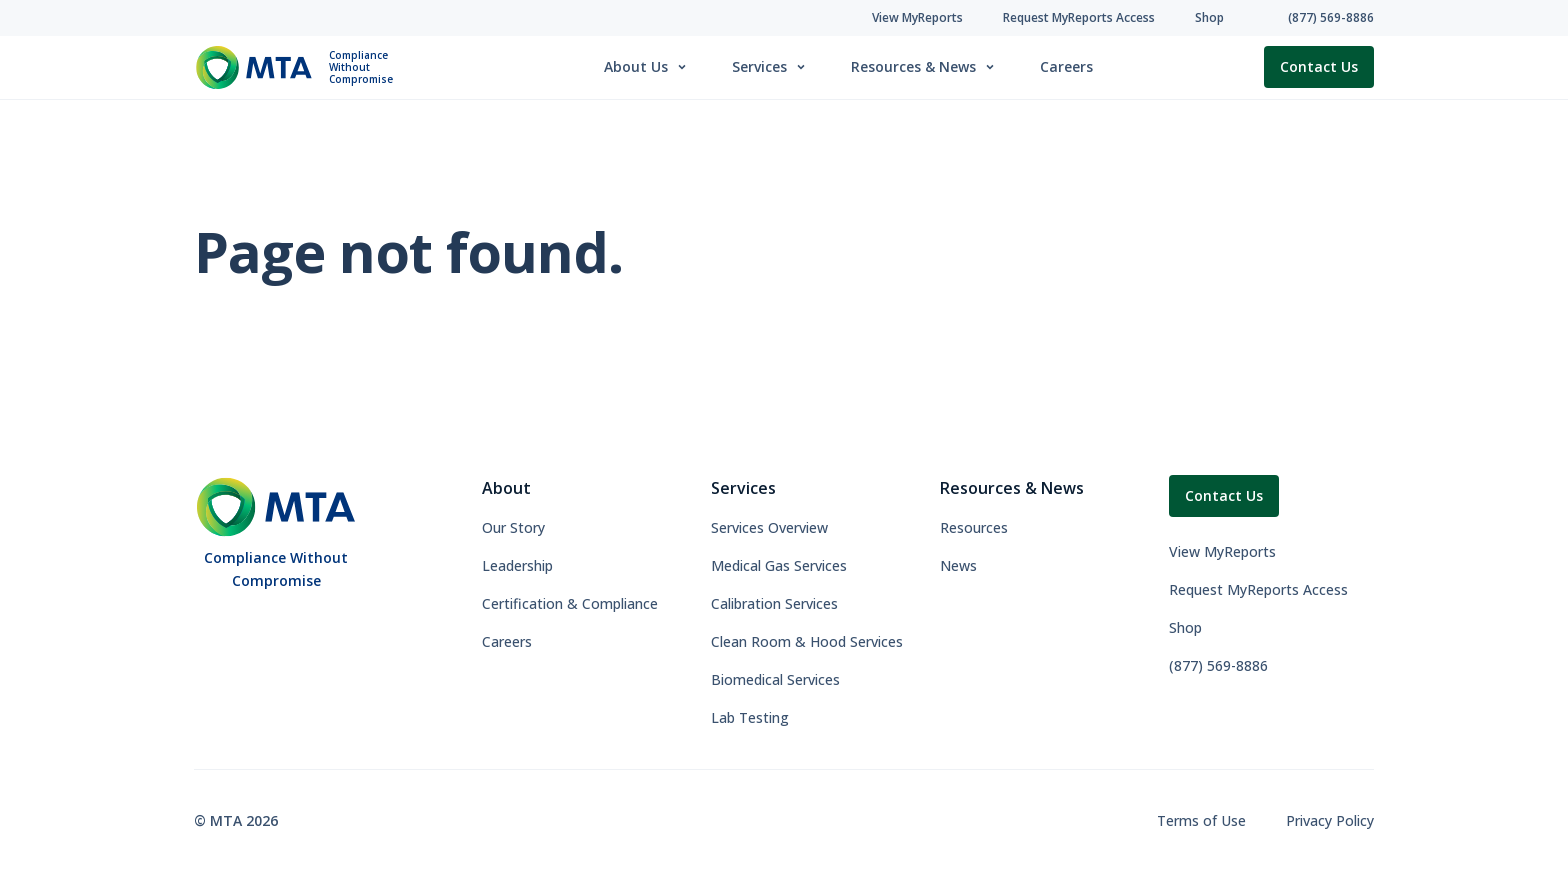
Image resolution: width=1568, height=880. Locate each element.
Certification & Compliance (570, 603)
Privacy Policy (1330, 820)
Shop (1185, 627)
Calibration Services (774, 603)
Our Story (513, 527)
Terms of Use (1201, 820)
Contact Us (1319, 66)
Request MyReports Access (1258, 589)
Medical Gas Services (779, 565)
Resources (974, 527)
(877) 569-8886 (1218, 665)
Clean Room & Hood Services (807, 641)
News (958, 565)
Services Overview (769, 527)
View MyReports (1222, 551)
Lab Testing (750, 717)
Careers (1066, 66)
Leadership (517, 565)
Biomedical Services (775, 679)
